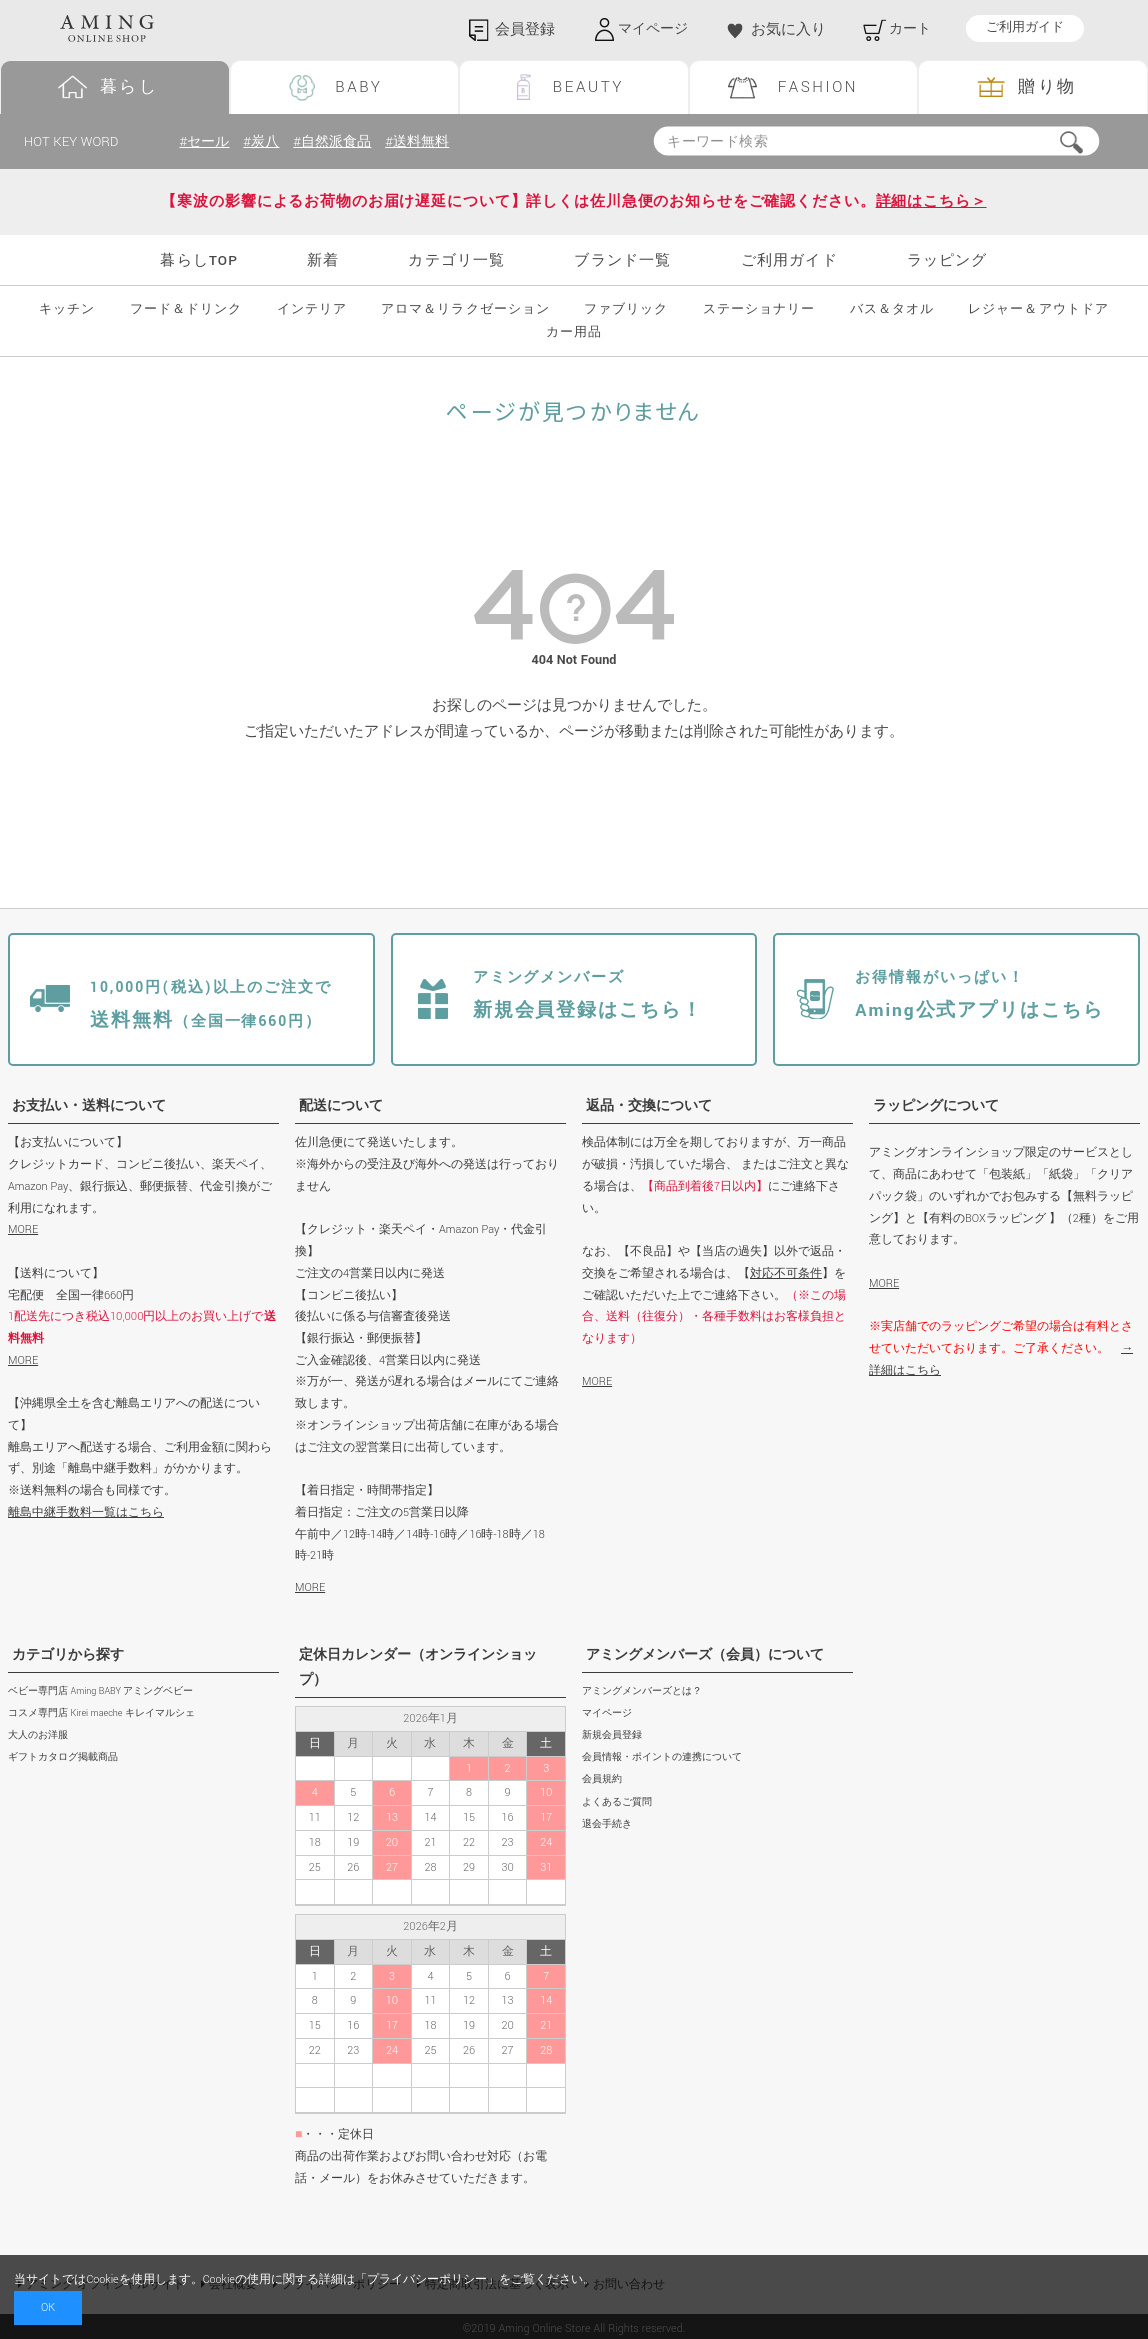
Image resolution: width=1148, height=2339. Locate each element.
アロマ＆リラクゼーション (465, 309)
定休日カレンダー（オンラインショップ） (418, 1667)
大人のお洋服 (38, 1735)
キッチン (67, 309)
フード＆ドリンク (186, 309)
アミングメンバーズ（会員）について (705, 1655)
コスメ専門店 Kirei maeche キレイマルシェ (101, 1713)
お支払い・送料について (89, 1106)
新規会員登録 (612, 1735)
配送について (341, 1106)
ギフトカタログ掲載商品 (63, 1757)
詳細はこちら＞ (931, 201)
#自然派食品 (339, 141)
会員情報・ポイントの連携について (662, 1757)
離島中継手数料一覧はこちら (86, 1512)
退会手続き (607, 1824)
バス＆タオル (892, 309)
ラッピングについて (936, 1106)
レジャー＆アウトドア (1038, 309)
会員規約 (602, 1780)
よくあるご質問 (617, 1802)
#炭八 (265, 141)
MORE (23, 1229)
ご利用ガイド (1025, 28)
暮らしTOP (199, 260)
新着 (323, 260)
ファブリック (626, 309)
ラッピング (947, 260)
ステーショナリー (759, 309)
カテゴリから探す (68, 1655)
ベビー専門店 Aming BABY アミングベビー (100, 1691)
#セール (205, 141)
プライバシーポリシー (427, 2279)
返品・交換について (649, 1106)
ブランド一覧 (622, 260)
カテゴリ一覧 (456, 260)
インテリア (312, 309)
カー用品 (574, 332)
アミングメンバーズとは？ (642, 1691)
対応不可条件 (786, 1273)
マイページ (607, 1713)
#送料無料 (429, 141)
